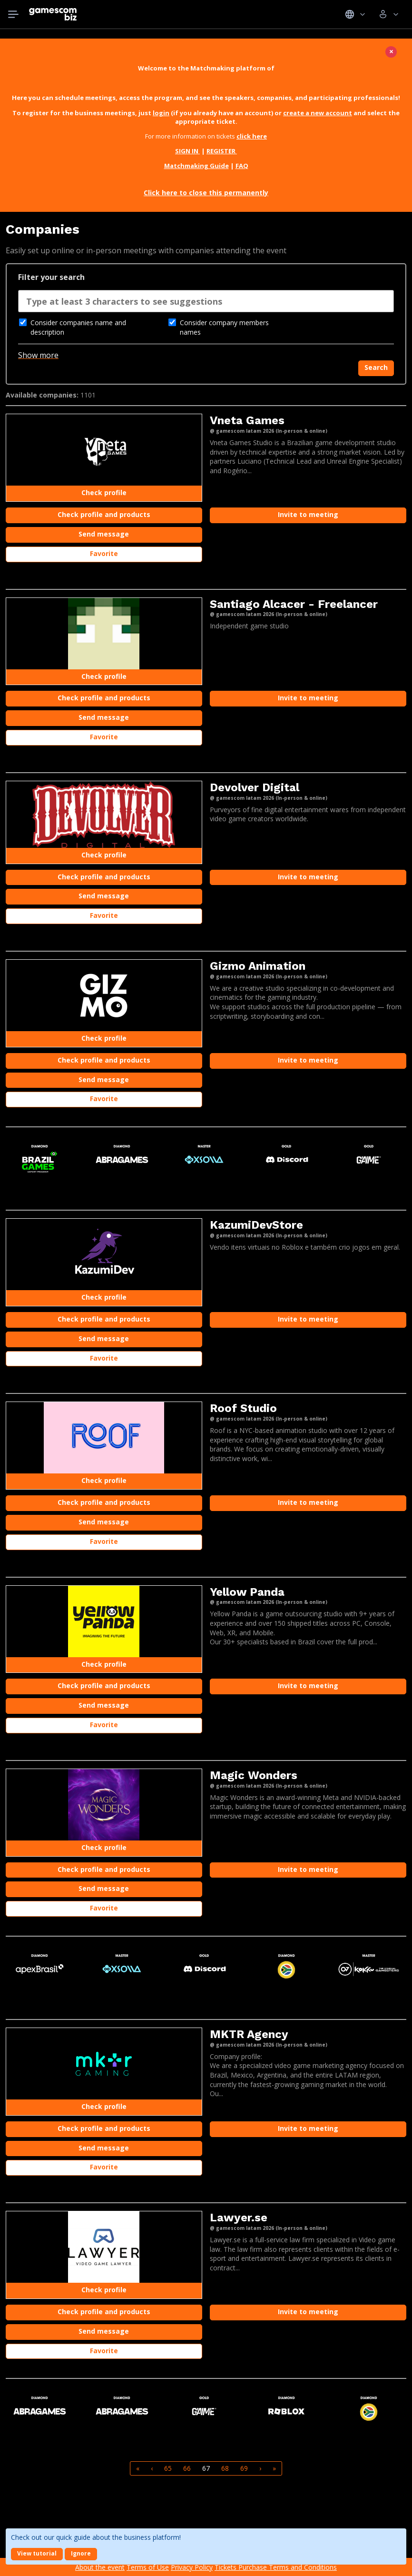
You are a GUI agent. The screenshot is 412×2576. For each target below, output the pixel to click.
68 (225, 2468)
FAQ (241, 165)
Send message (103, 533)
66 (187, 2468)
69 (244, 2468)
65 (168, 2468)
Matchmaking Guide (196, 165)
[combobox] (206, 304)
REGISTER (221, 151)
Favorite (104, 553)
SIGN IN (187, 151)
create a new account (317, 113)
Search (376, 367)
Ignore (81, 2553)
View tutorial (37, 2553)
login (161, 113)
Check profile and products (104, 514)
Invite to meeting (308, 514)
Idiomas (355, 14)
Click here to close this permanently (206, 192)
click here (251, 136)
